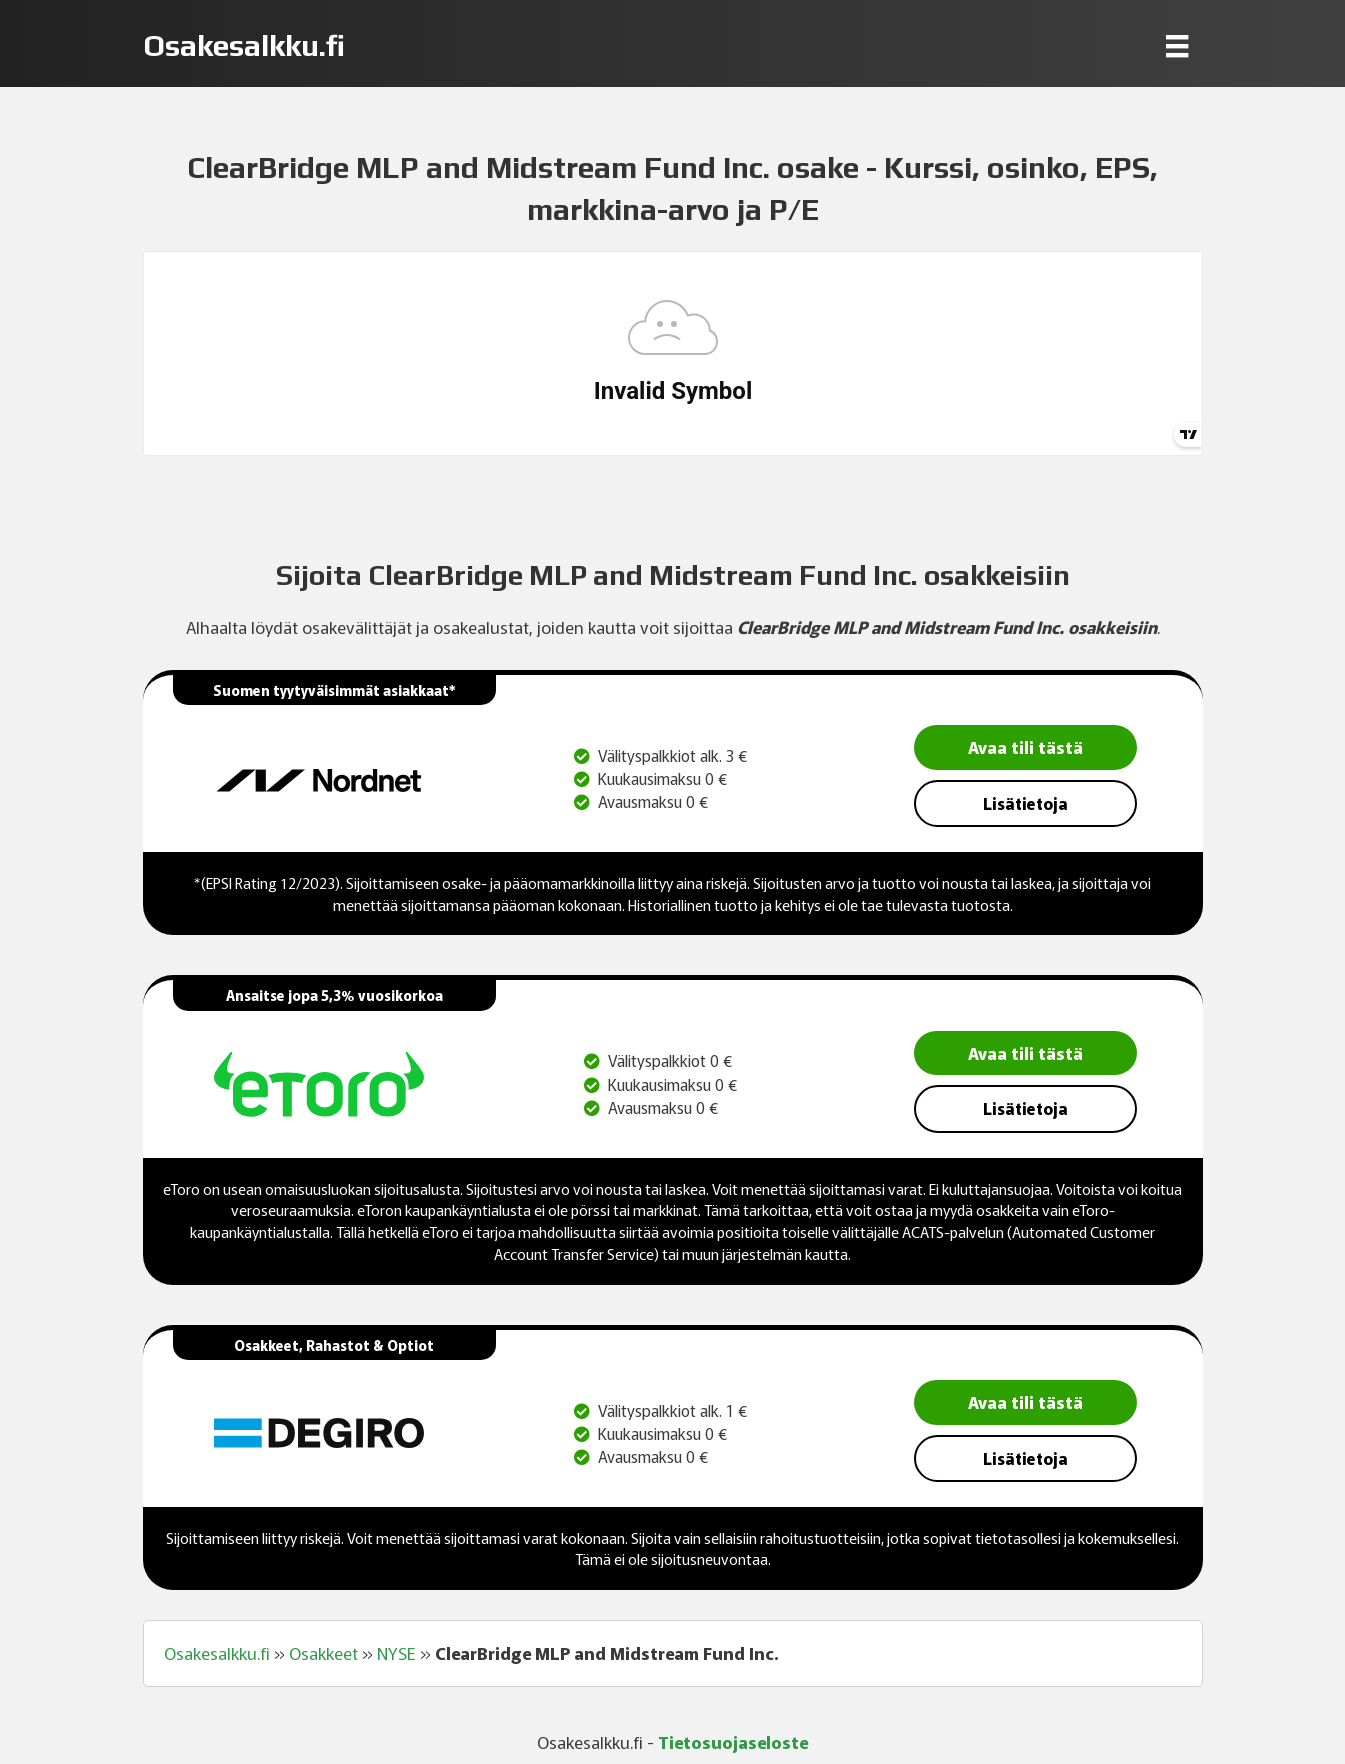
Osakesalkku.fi (217, 1653)
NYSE (396, 1653)
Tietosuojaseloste (733, 1741)
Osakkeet (323, 1653)
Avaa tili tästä (1025, 746)
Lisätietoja (1025, 803)
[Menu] (1177, 45)
